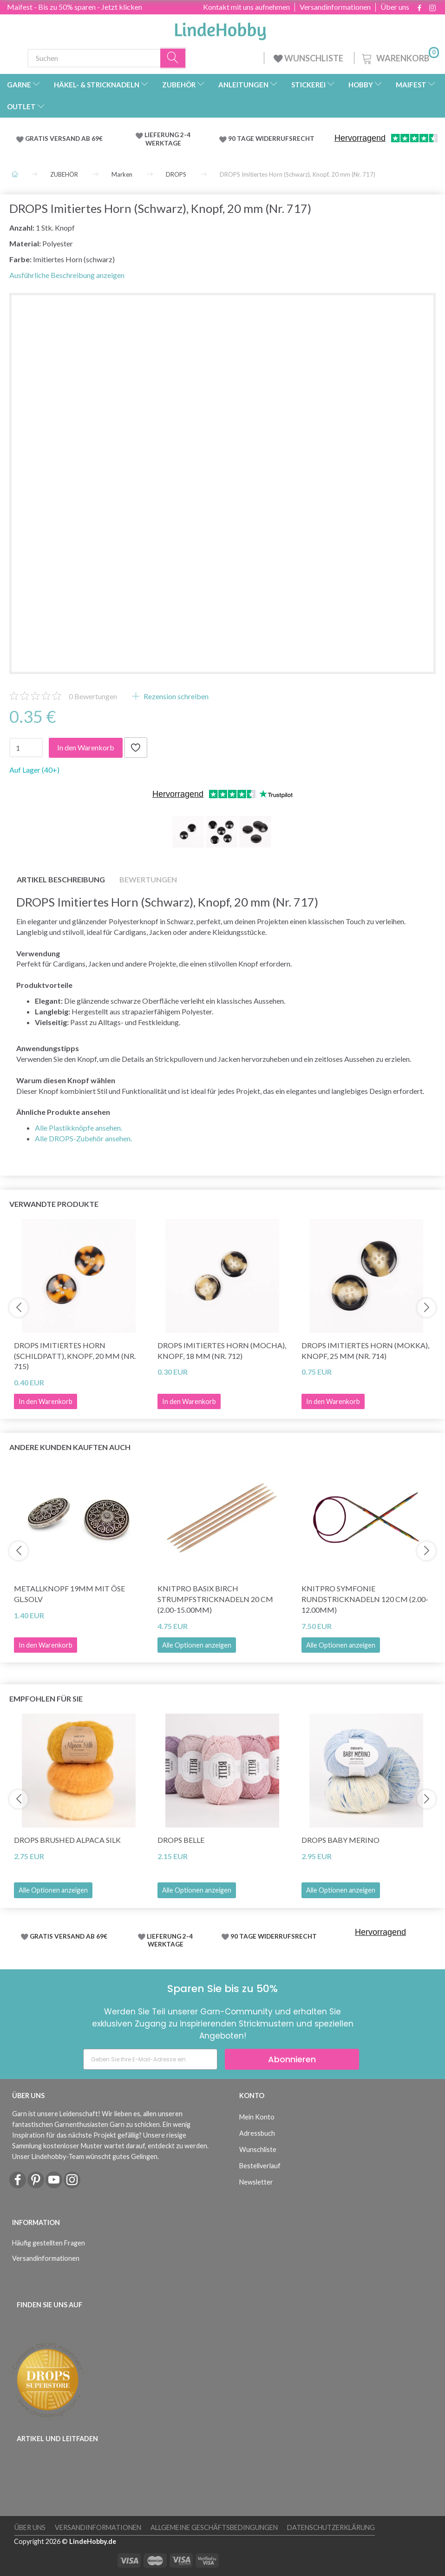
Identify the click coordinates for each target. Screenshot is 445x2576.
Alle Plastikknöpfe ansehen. (78, 1127)
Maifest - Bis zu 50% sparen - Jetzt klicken (74, 6)
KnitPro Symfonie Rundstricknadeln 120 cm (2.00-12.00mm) (364, 1599)
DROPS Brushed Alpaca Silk (67, 1839)
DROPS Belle (180, 1839)
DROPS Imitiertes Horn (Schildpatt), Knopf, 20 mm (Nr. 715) (75, 1356)
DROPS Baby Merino (340, 1839)
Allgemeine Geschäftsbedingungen (214, 2527)
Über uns (394, 7)
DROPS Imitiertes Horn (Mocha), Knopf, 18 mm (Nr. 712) (221, 1350)
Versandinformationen (335, 7)
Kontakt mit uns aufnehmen (246, 7)
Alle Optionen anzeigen (196, 1645)
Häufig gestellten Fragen (48, 2243)
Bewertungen (93, 696)
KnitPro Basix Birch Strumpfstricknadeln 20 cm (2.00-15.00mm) (215, 1599)
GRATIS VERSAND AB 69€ (64, 138)
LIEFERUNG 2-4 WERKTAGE (167, 139)
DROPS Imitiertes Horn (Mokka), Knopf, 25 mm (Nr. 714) (365, 1350)
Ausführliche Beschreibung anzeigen (66, 275)
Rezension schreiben (175, 696)
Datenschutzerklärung (331, 2527)
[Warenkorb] (399, 57)
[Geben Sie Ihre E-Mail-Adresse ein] (150, 2059)
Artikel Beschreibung (61, 879)
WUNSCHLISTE (309, 58)
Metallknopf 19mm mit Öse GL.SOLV (69, 1593)
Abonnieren (292, 2059)
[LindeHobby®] (220, 28)
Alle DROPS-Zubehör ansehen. (83, 1138)
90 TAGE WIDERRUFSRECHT (271, 138)
